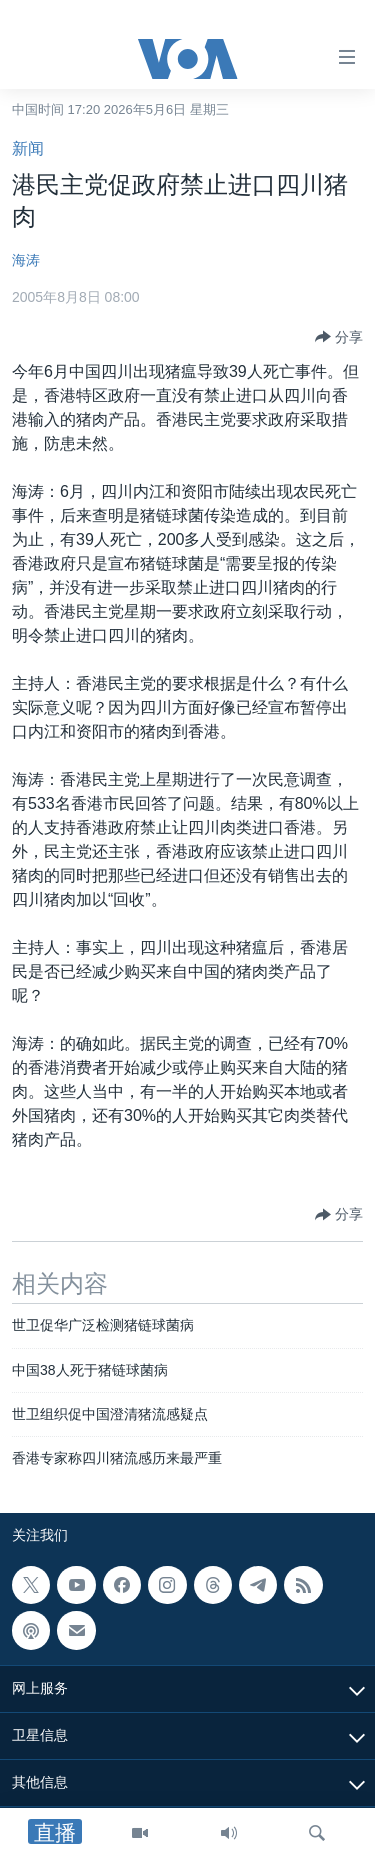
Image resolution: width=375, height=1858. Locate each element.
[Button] (339, 337)
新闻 (28, 148)
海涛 (26, 260)
